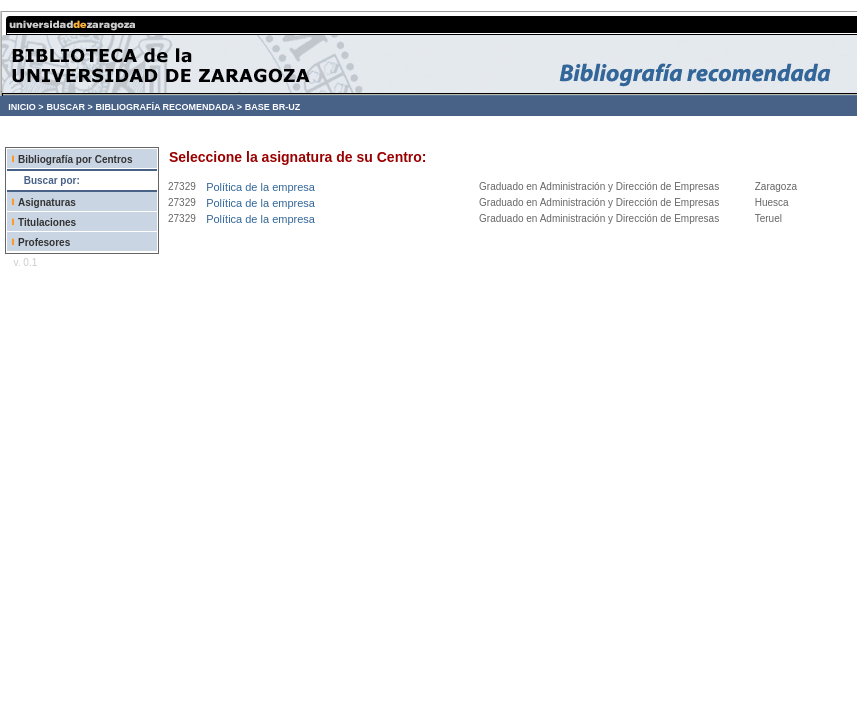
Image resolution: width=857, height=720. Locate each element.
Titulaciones (47, 222)
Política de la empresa (260, 187)
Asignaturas (47, 202)
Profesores (44, 242)
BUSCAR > (69, 107)
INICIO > (25, 107)
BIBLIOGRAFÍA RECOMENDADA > (168, 107)
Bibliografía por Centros (75, 159)
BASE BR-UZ (273, 107)
